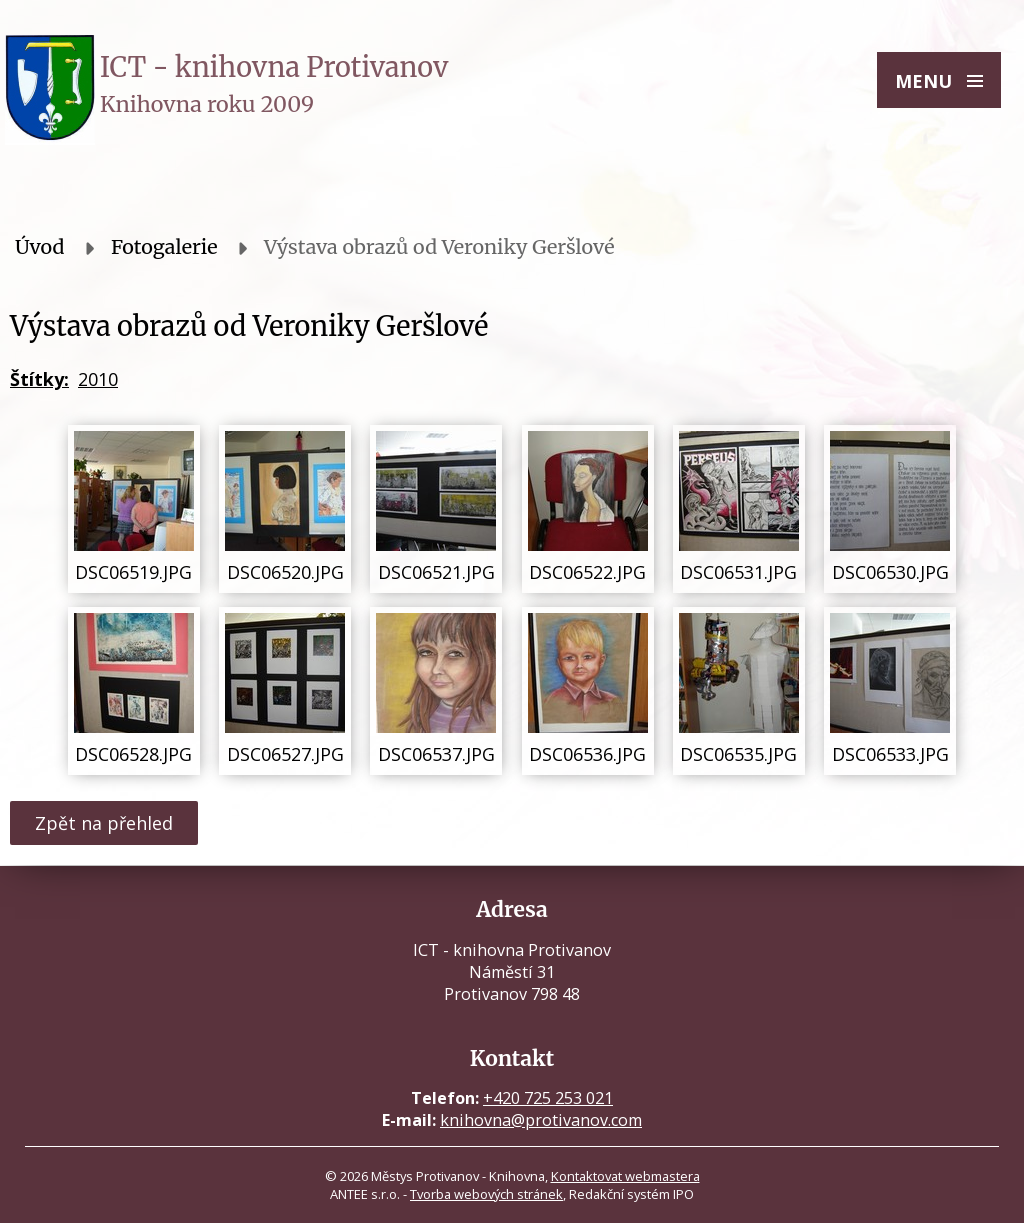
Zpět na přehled (104, 823)
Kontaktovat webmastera (625, 1176)
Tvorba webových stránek (486, 1194)
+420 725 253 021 (548, 1098)
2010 (98, 379)
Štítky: (39, 379)
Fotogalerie (164, 247)
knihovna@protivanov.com (541, 1120)
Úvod (40, 247)
